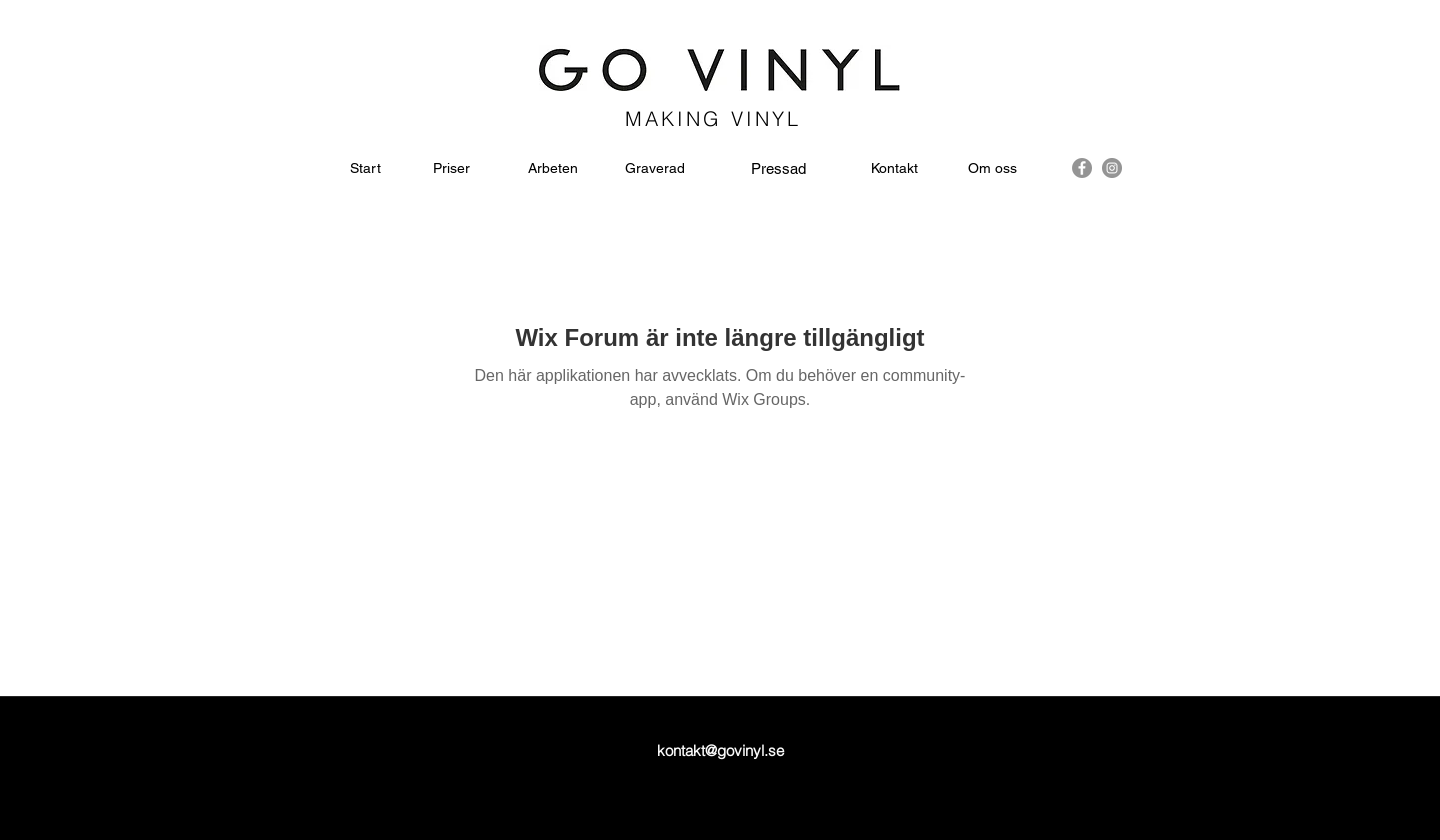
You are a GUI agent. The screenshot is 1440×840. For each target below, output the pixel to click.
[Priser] (451, 169)
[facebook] (1082, 168)
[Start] (365, 169)
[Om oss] (992, 169)
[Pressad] (778, 169)
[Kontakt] (894, 169)
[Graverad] (655, 169)
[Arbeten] (552, 169)
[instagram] (1112, 168)
